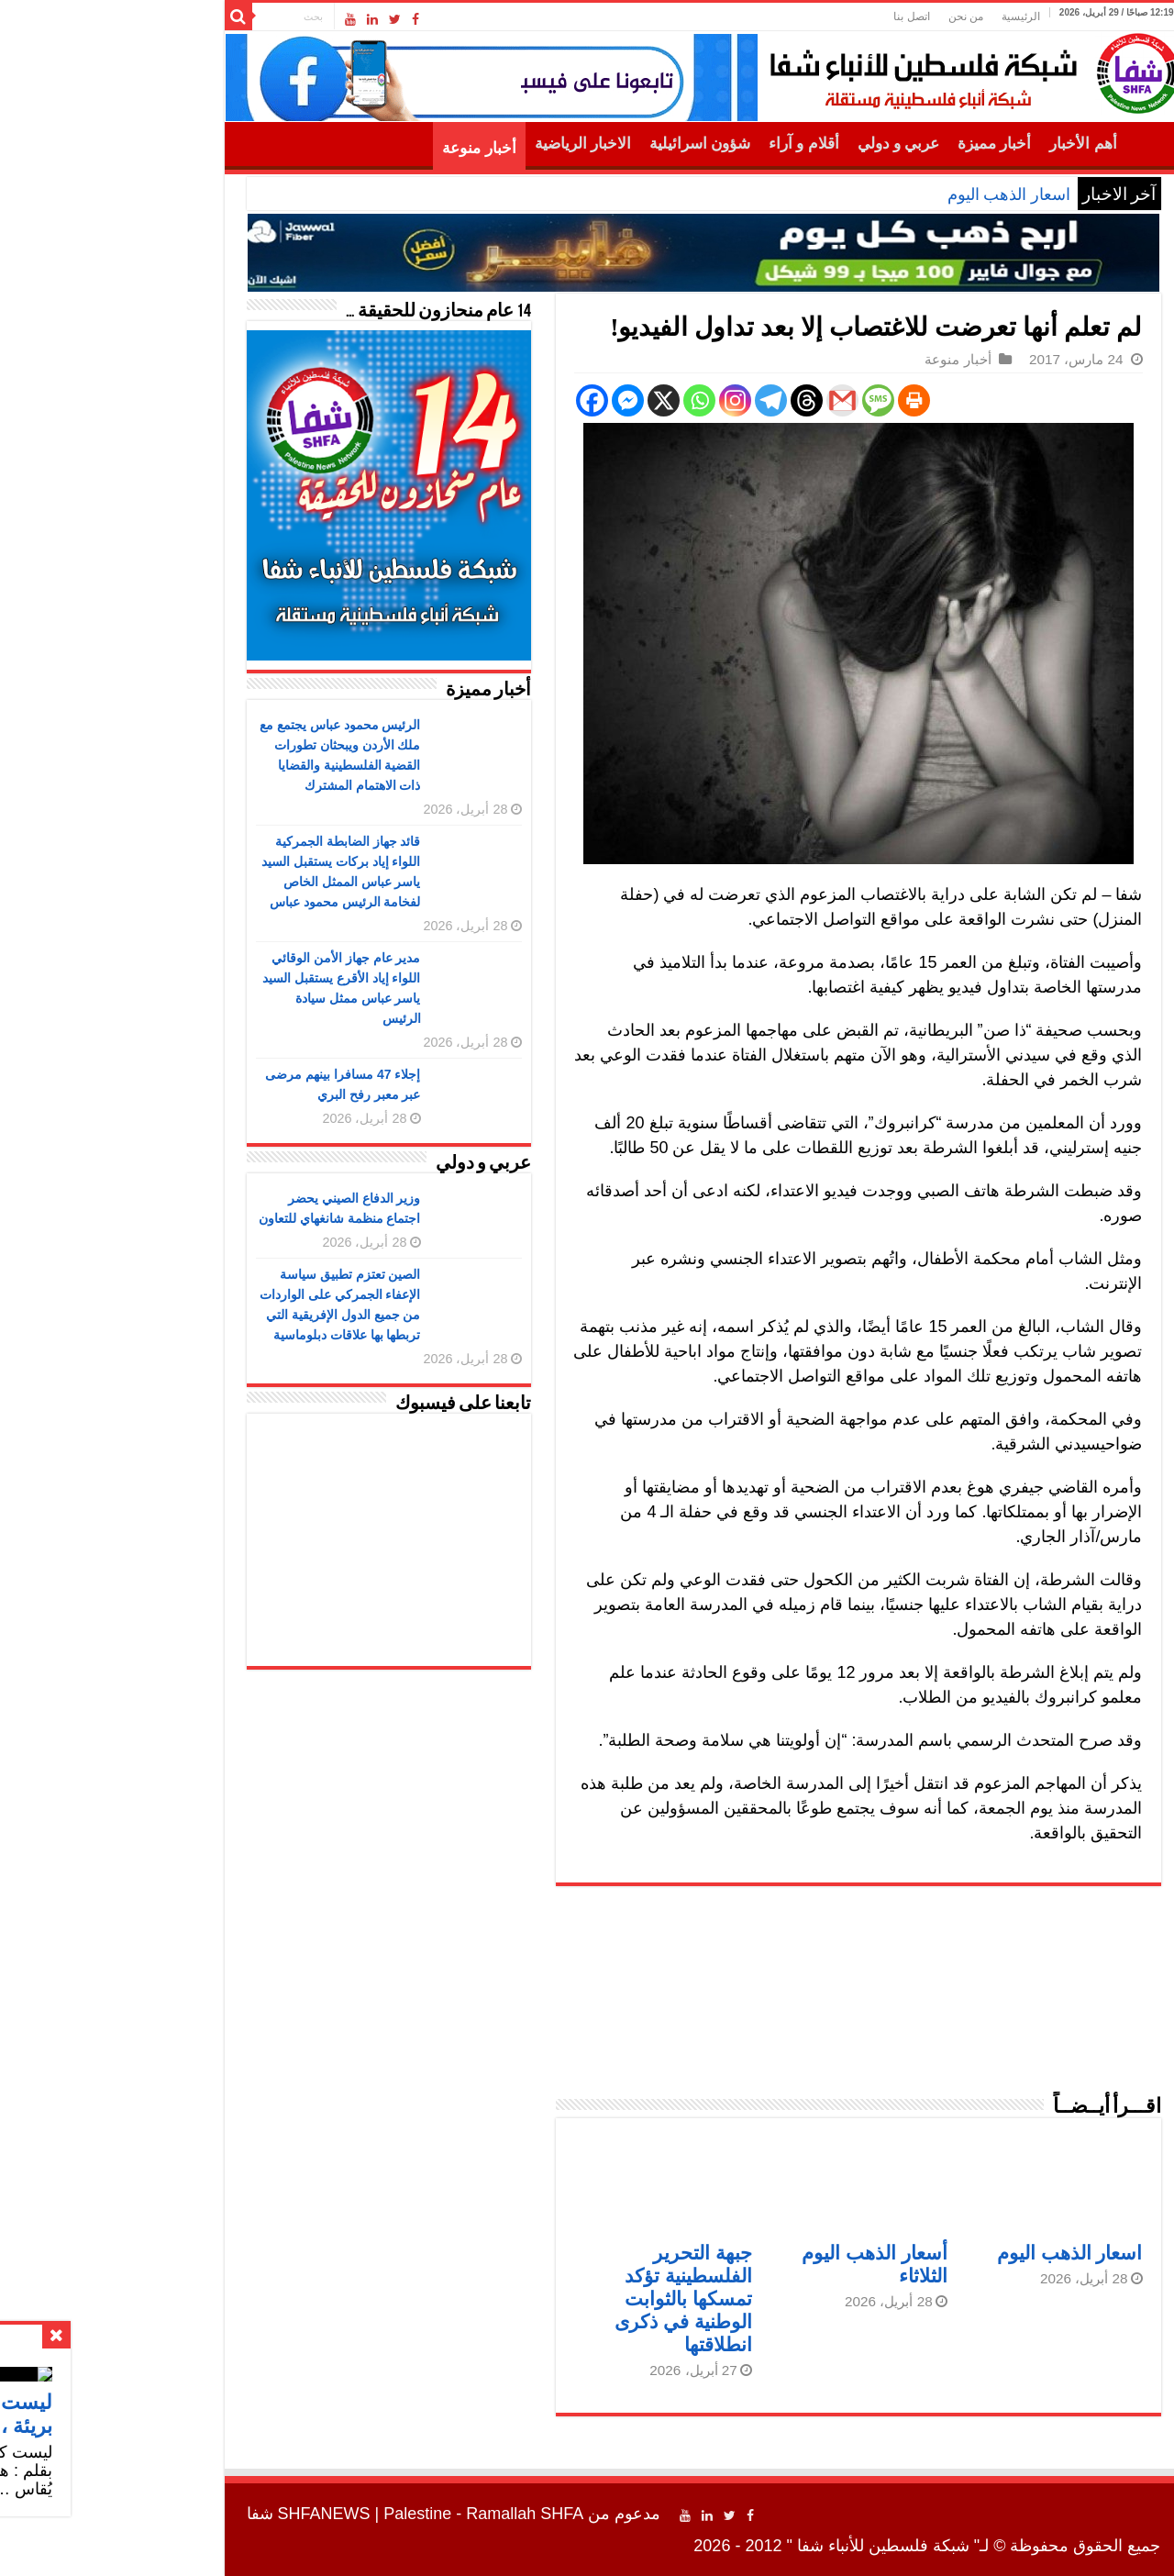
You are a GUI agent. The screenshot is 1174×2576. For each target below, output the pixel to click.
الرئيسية (904, 16)
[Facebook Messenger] (511, 400)
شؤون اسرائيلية (583, 143)
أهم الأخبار (966, 143)
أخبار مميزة (877, 143)
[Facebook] (476, 400)
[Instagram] (619, 400)
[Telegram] (654, 400)
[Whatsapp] (583, 400)
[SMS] (762, 400)
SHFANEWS (207, 2513)
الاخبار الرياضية (466, 143)
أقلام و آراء (687, 143)
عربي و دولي (782, 143)
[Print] (797, 400)
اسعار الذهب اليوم (892, 194)
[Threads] (690, 400)
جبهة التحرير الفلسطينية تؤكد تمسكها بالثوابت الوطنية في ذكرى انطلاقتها (567, 2298)
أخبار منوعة (362, 148)
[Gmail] (726, 400)
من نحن (849, 16)
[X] (547, 400)
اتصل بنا (795, 16)
